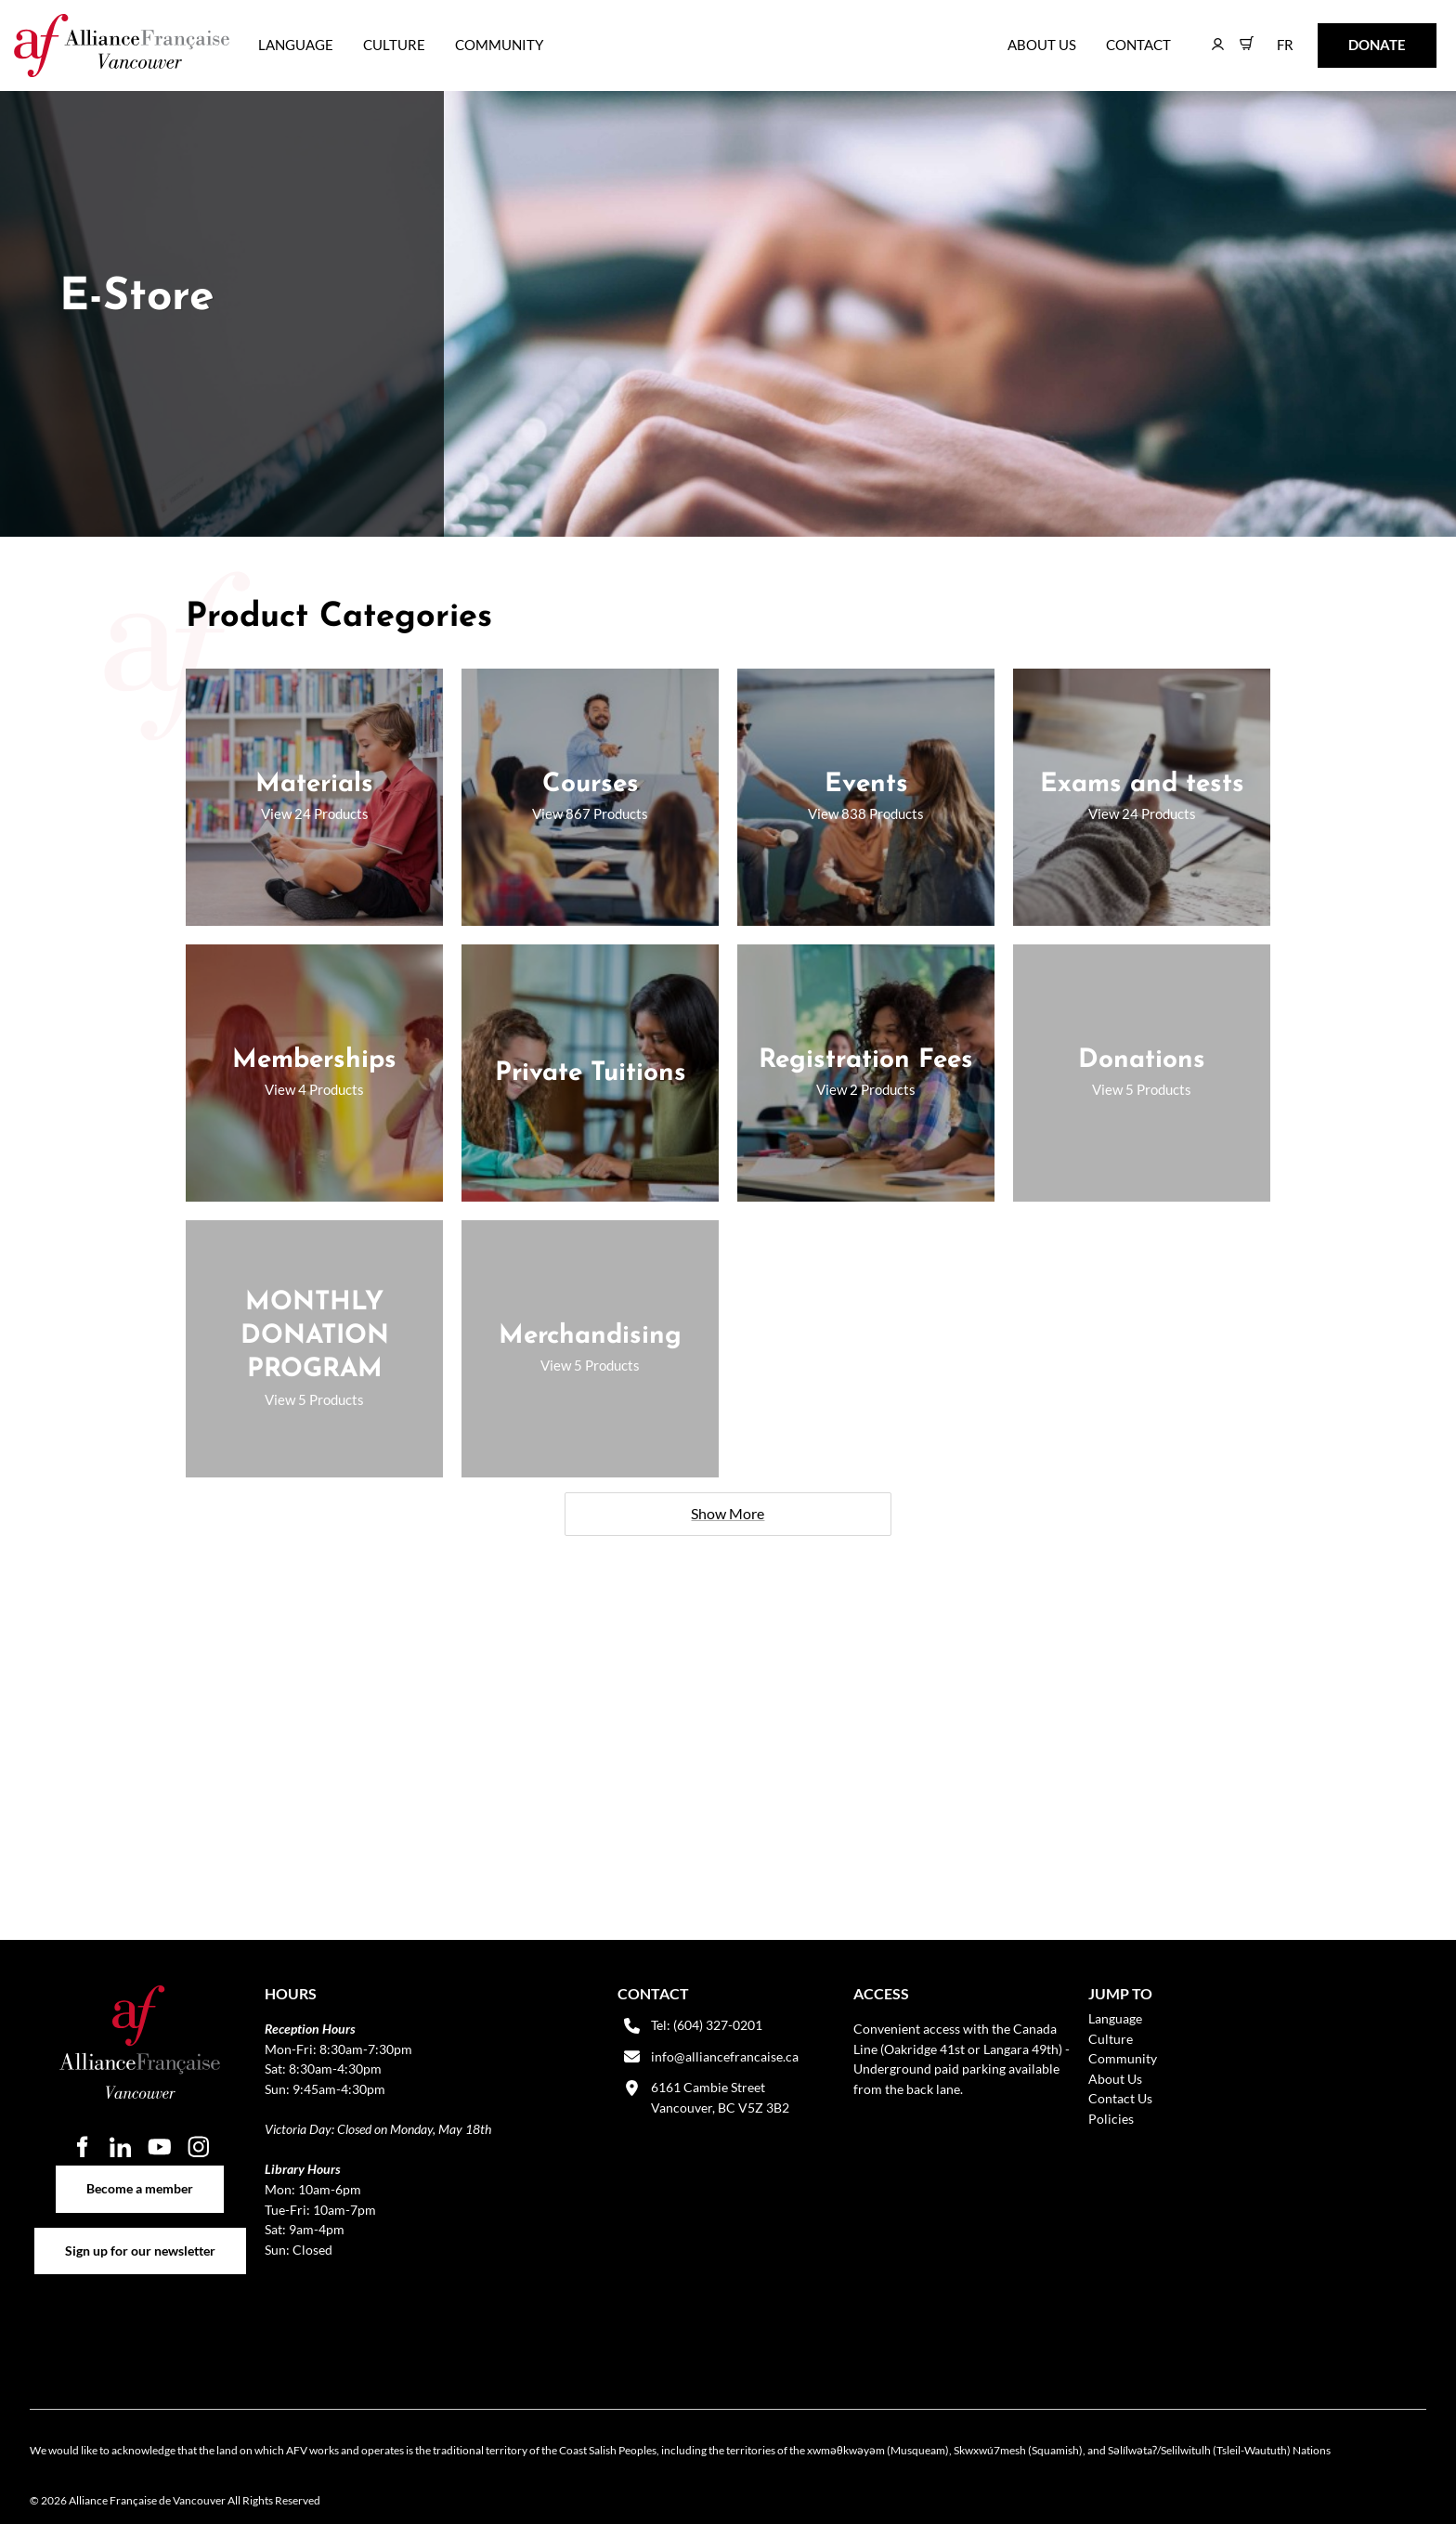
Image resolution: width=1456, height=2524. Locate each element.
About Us (1042, 44)
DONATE (1348, 36)
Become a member (139, 2175)
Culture (394, 44)
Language (295, 44)
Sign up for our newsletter (139, 2237)
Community (499, 44)
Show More (727, 1513)
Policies (1111, 2119)
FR (1271, 36)
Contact (1138, 44)
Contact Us (1120, 2098)
